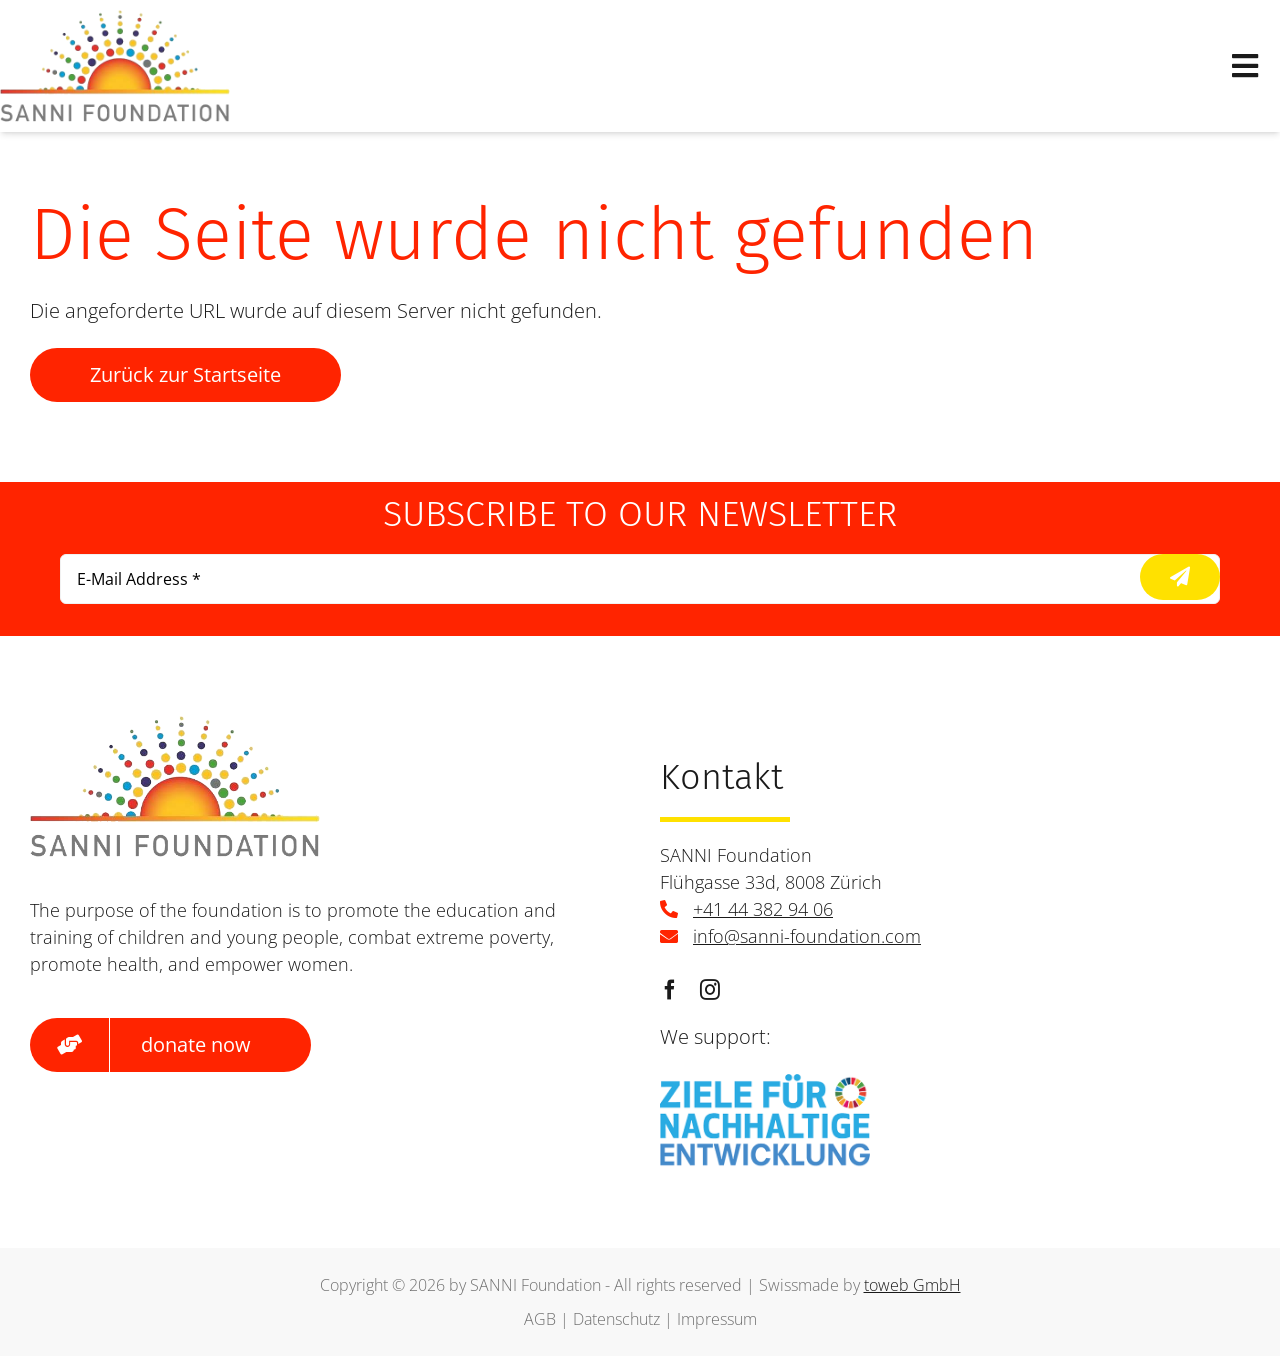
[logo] (115, 19)
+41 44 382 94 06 (763, 909)
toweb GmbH (912, 1285)
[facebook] (670, 990)
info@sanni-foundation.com (807, 936)
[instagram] (710, 990)
